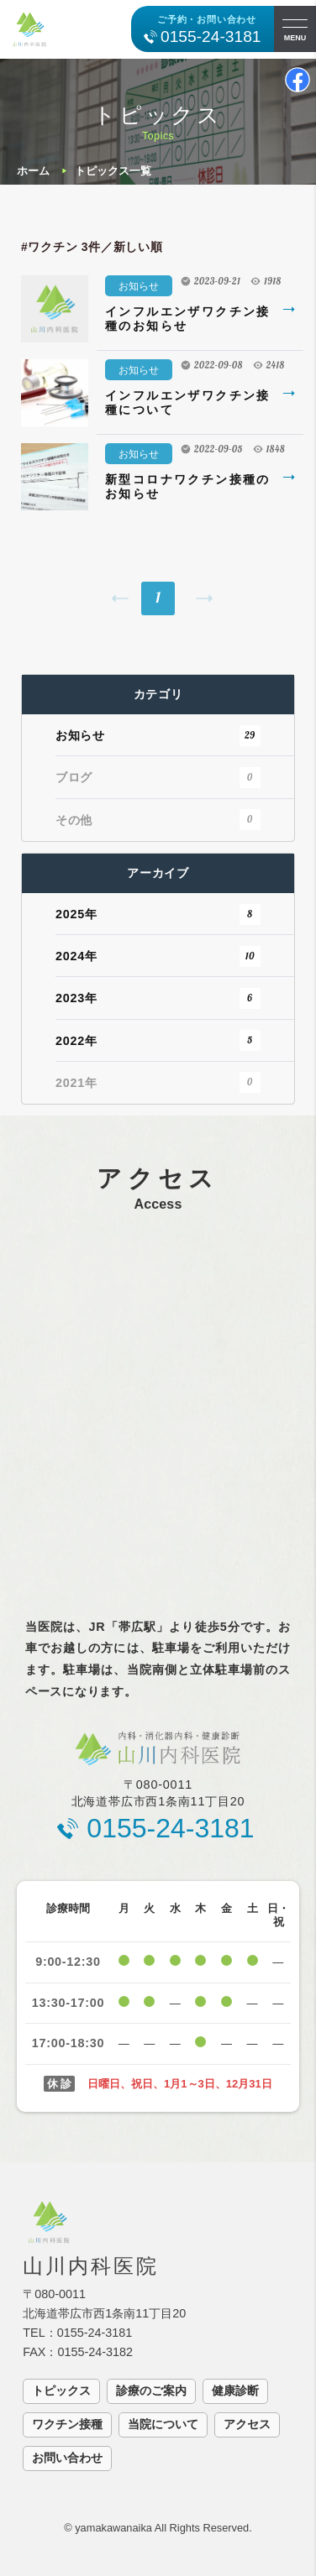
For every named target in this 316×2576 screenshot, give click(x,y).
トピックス (61, 2390)
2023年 (158, 998)
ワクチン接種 (67, 2424)
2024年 (158, 956)
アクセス (247, 2424)
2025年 (158, 914)
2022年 (158, 1040)
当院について (163, 2424)
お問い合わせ (67, 2457)
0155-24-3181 (211, 36)
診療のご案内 (151, 2390)
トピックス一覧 (113, 171)
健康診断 (235, 2390)
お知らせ (138, 286)
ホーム (33, 171)
